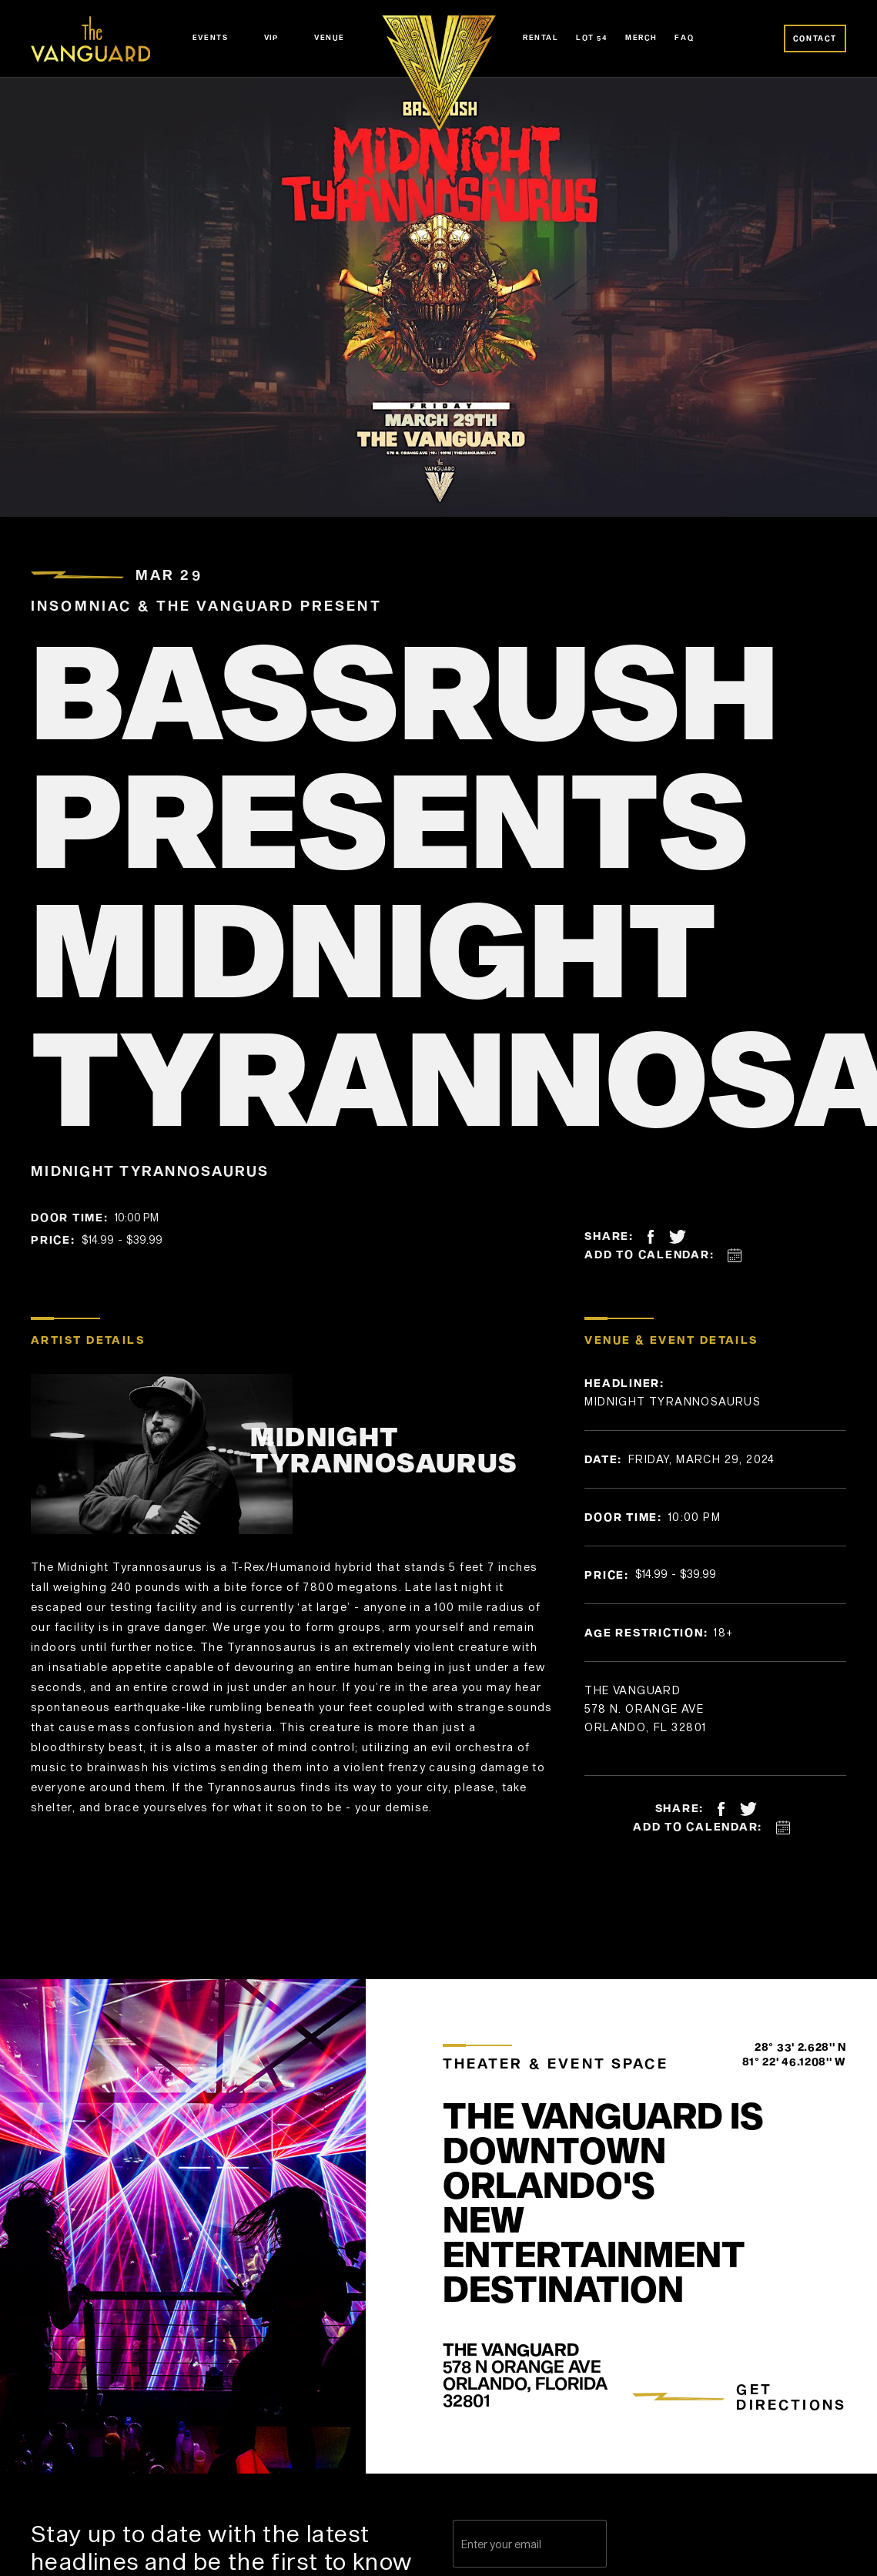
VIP (271, 37)
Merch (641, 37)
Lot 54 (592, 37)
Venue (329, 37)
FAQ (684, 37)
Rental (541, 37)
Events (210, 37)
